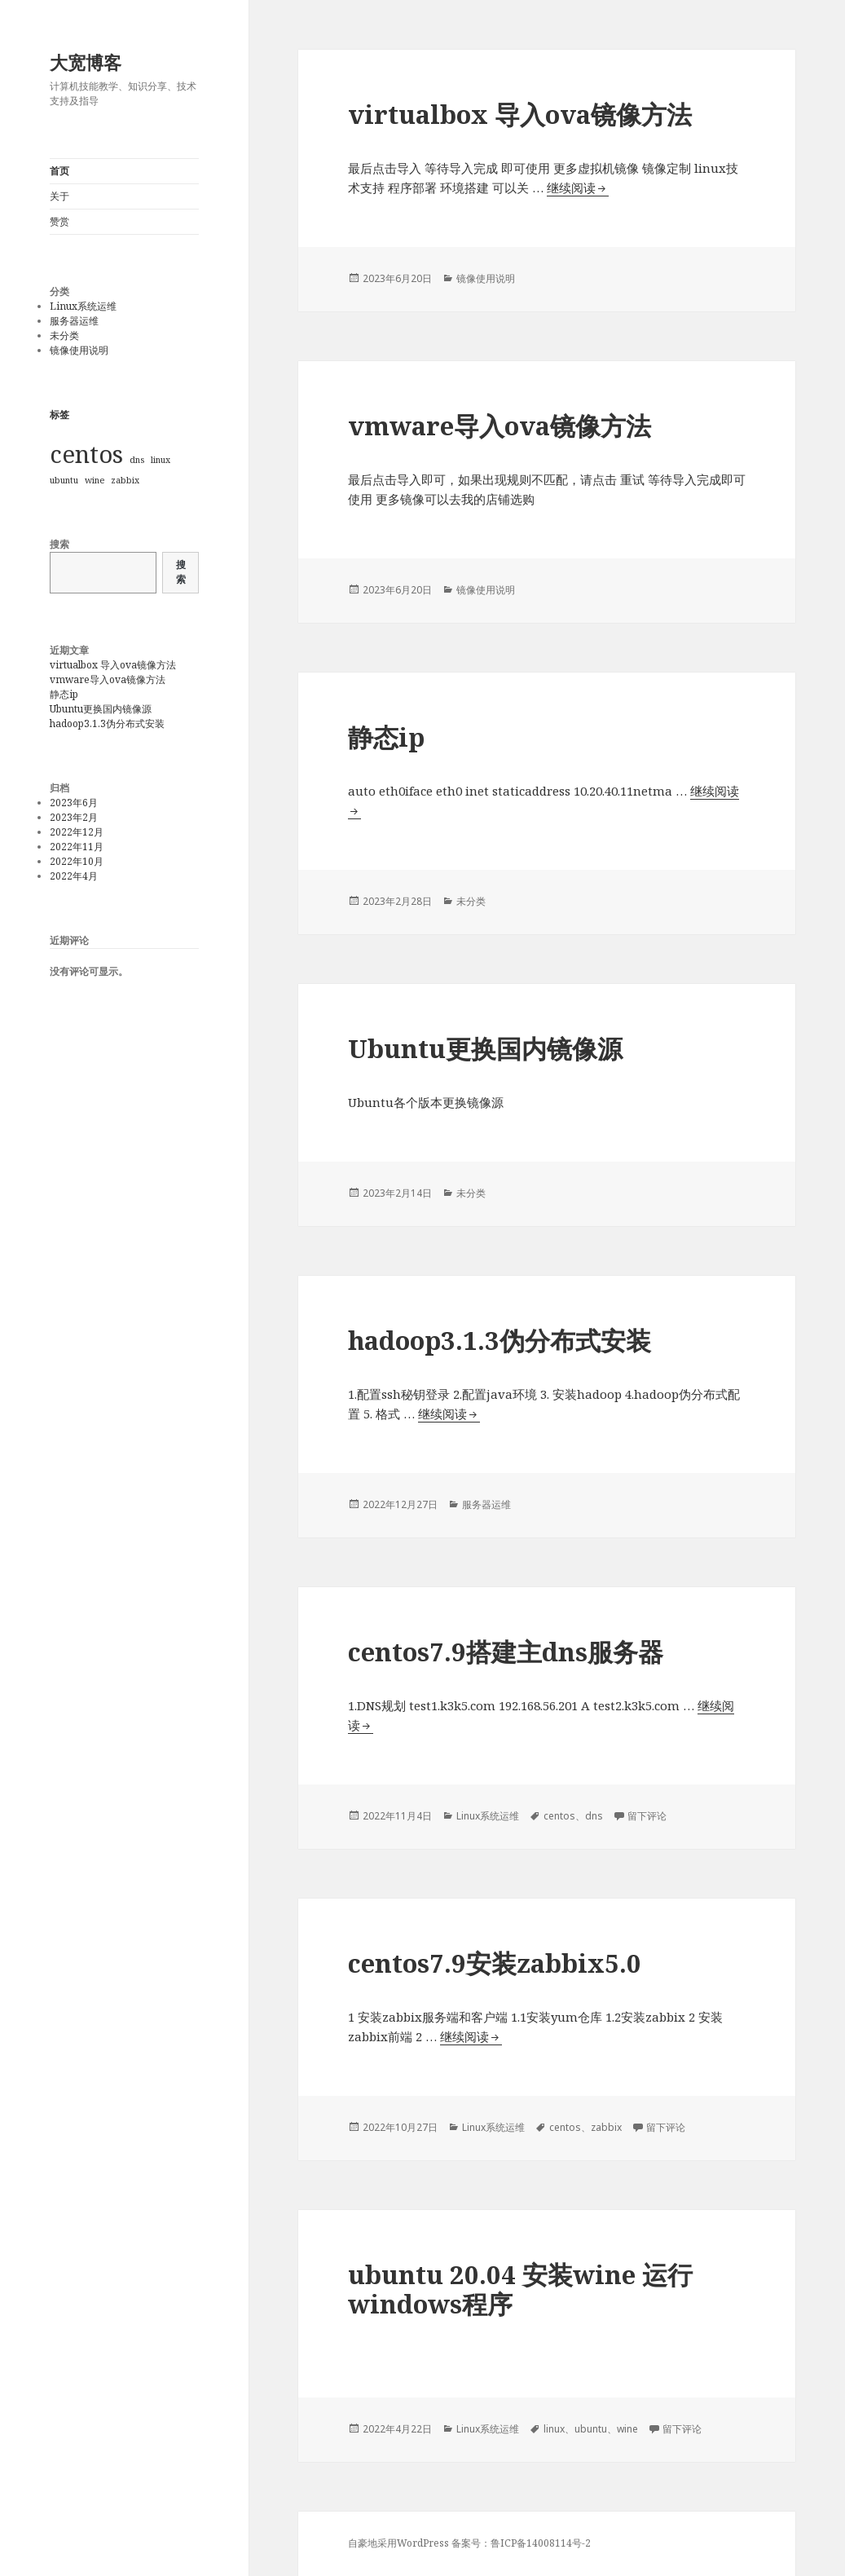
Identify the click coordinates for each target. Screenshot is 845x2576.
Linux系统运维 (83, 306)
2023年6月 (74, 802)
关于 (59, 196)
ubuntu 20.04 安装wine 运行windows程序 (520, 2289)
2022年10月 (76, 861)
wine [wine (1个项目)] (94, 480)
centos (559, 1816)
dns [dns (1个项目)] (137, 459)
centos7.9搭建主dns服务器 (505, 1651)
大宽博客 (85, 62)
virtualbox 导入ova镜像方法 (113, 665)
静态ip (64, 694)
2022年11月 (76, 847)
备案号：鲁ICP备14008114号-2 (521, 2543)
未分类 (64, 335)
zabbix (606, 2127)
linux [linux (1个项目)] (160, 459)
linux (554, 2429)
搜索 (59, 544)
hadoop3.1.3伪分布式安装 (107, 723)
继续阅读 (578, 187)
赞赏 (59, 221)
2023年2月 (74, 817)
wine (627, 2429)
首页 (59, 171)
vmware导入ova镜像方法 (107, 679)
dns (594, 1816)
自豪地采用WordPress (399, 2543)
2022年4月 (74, 876)
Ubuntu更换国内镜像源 (101, 709)
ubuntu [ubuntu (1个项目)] (64, 480)
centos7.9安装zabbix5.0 (494, 1963)
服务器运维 (74, 321)
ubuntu (590, 2429)
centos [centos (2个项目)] (86, 454)
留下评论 (647, 1816)
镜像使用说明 (79, 350)
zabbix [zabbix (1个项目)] (125, 480)
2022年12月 (76, 832)
